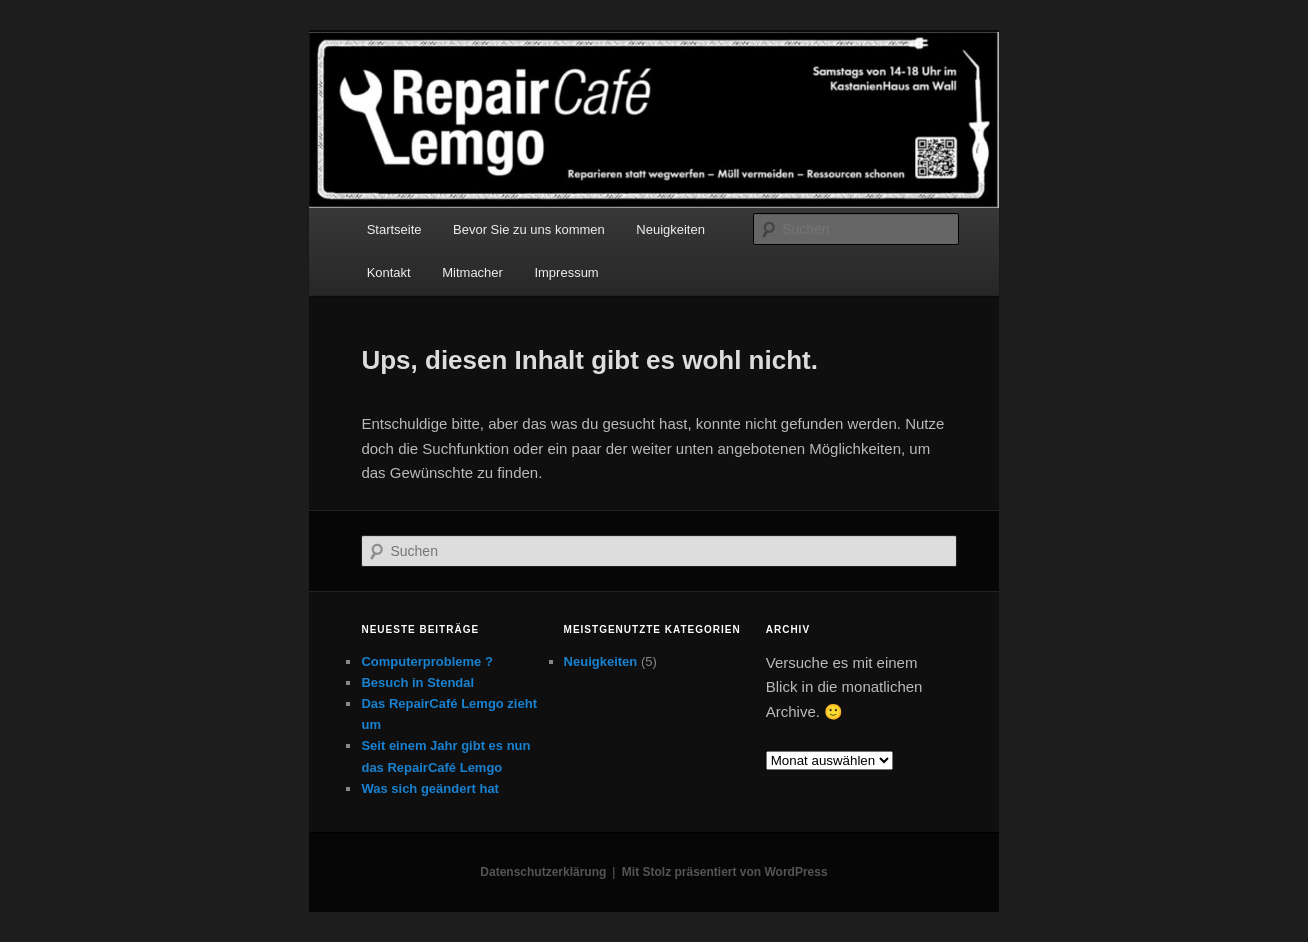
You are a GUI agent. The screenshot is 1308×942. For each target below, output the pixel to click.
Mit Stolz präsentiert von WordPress (725, 872)
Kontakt (389, 272)
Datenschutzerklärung (543, 872)
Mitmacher (472, 272)
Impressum (566, 272)
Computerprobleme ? (426, 661)
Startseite (394, 229)
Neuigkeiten (670, 229)
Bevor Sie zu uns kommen (529, 229)
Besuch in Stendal (417, 682)
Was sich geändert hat (430, 788)
